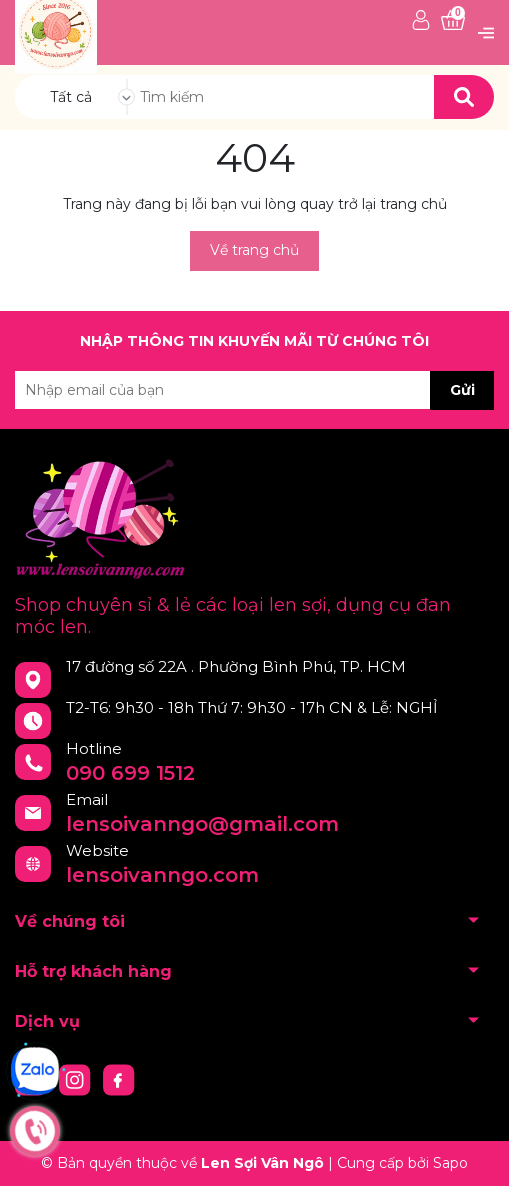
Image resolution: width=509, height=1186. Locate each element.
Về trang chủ (254, 250)
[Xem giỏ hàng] (453, 21)
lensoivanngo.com (162, 875)
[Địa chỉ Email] (254, 390)
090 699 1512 (130, 773)
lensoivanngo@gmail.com (202, 824)
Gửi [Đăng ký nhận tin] (462, 390)
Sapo (450, 1163)
